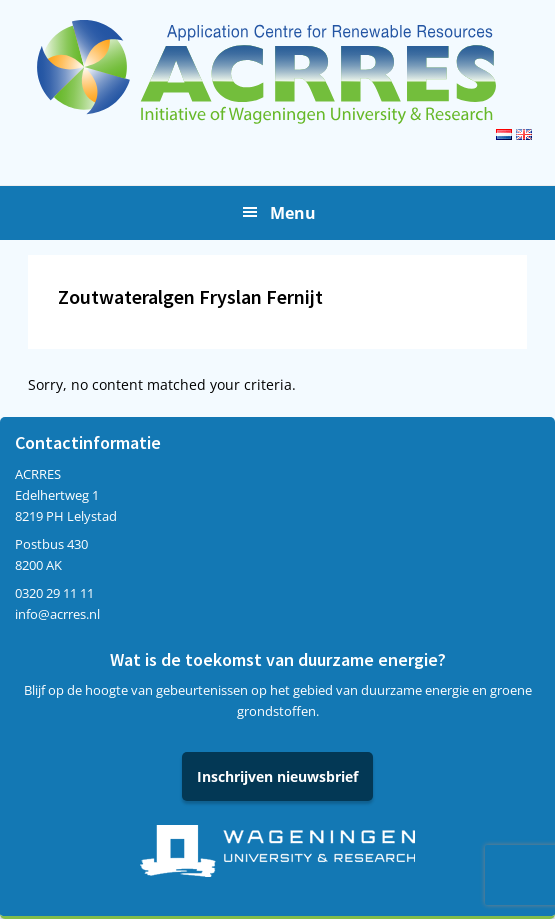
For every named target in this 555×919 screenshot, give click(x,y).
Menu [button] (293, 213)
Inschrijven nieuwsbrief (277, 776)
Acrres (278, 72)
